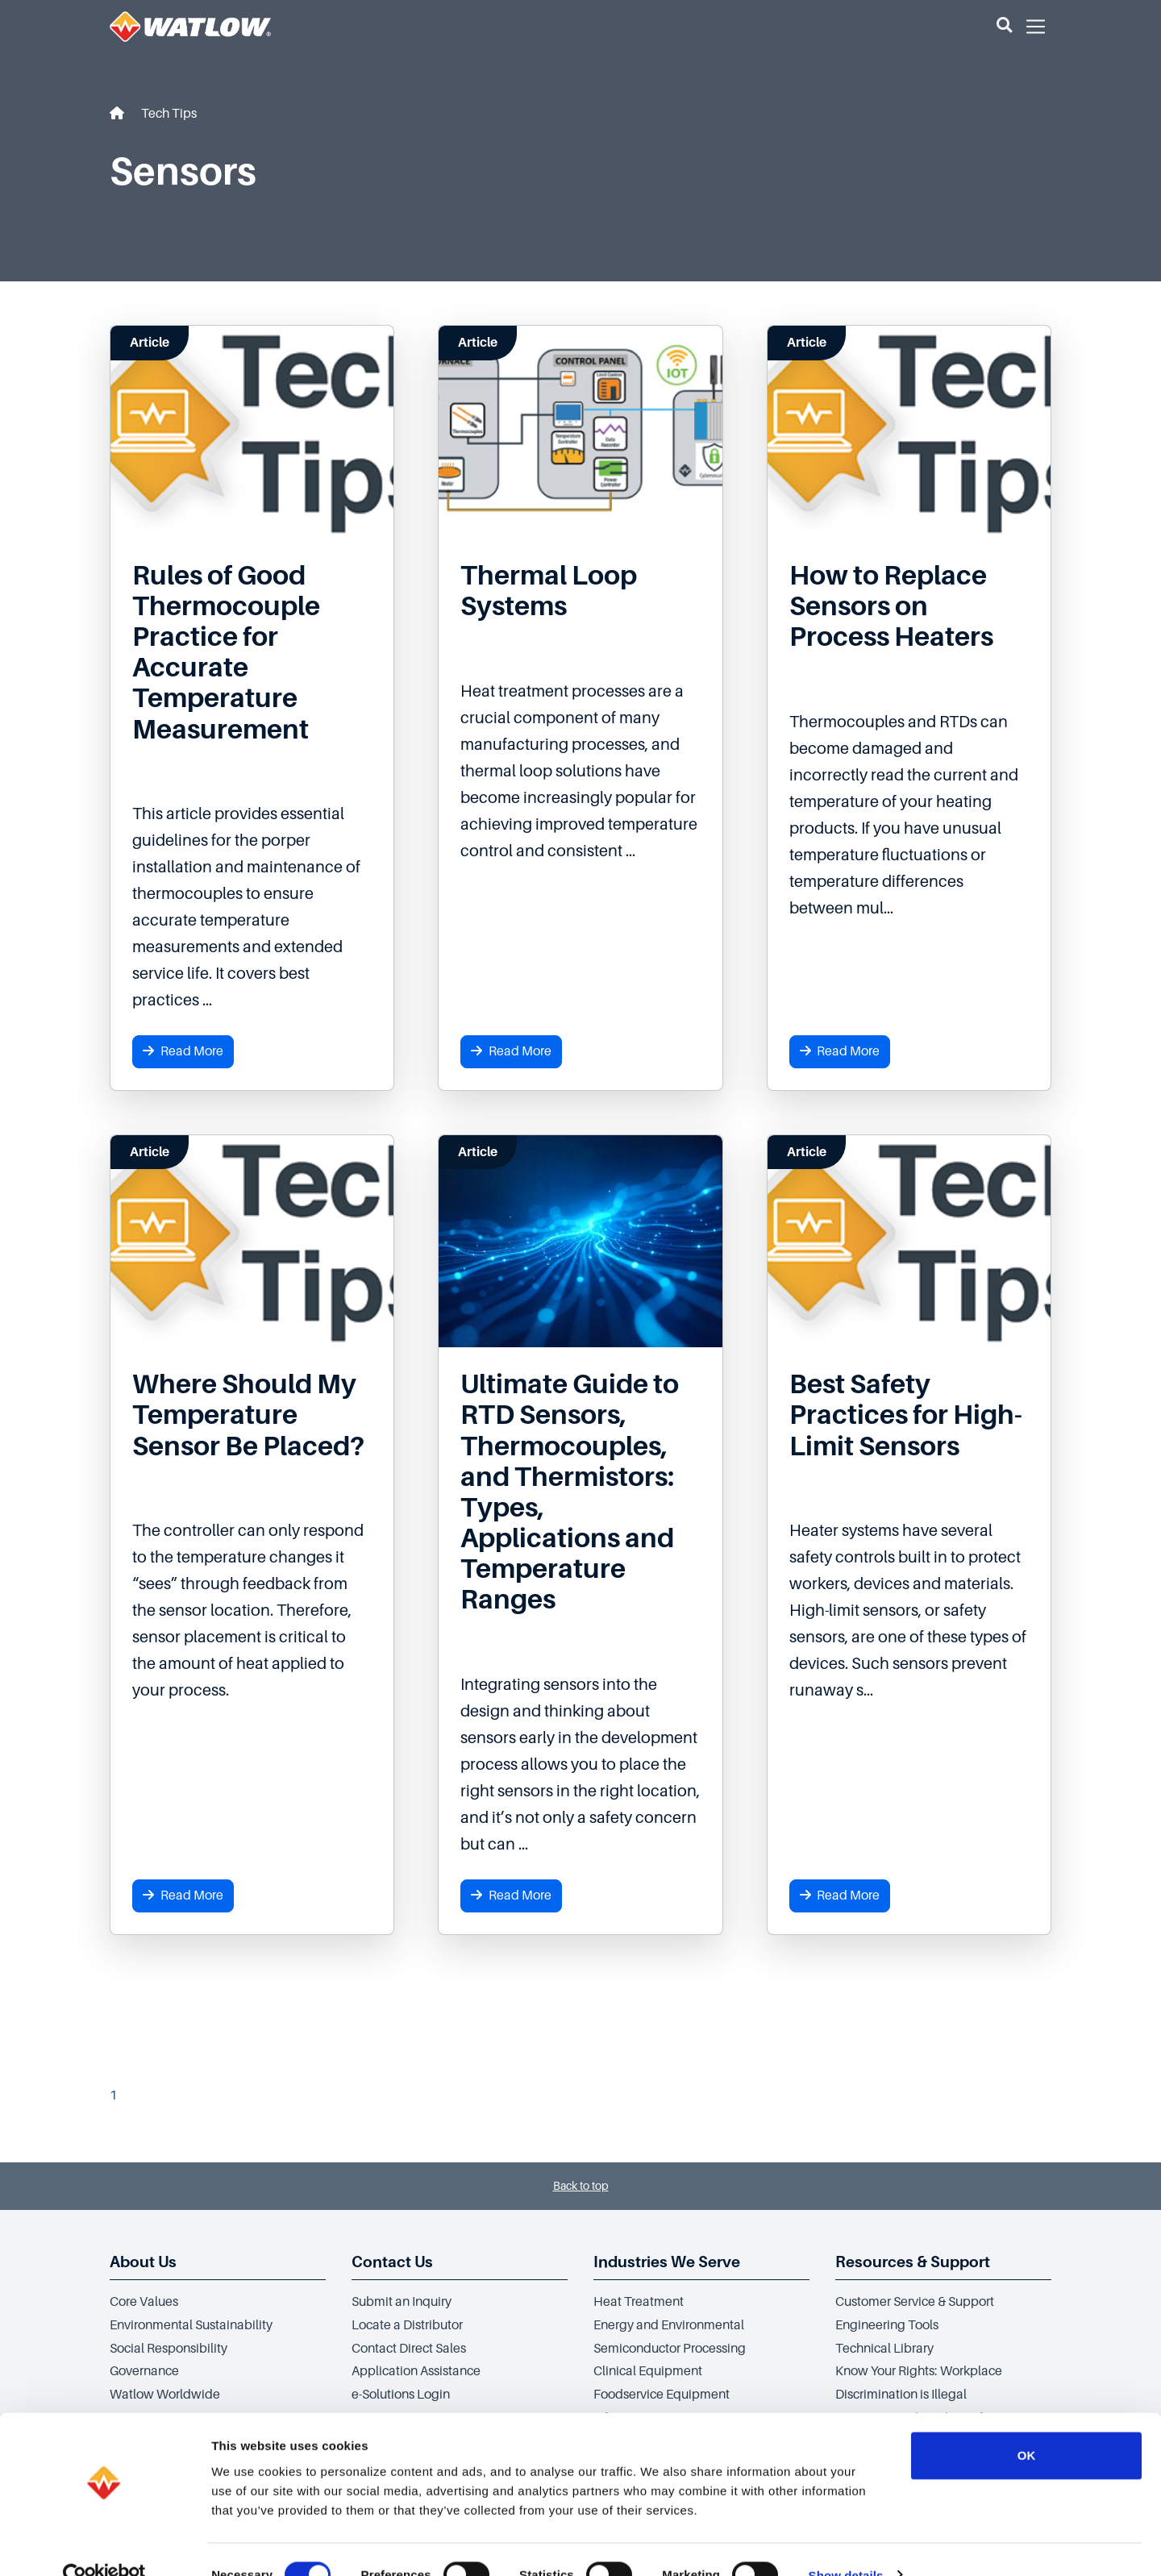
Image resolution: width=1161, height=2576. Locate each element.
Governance (144, 2371)
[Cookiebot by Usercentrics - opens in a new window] (104, 2544)
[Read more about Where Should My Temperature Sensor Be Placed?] (252, 1415)
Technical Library (884, 2348)
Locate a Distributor (407, 2325)
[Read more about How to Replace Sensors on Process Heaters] (909, 606)
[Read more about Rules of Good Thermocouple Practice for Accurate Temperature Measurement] (252, 652)
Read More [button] (183, 1051)
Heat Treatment (638, 2302)
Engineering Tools (886, 2325)
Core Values (144, 2302)
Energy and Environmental (668, 2325)
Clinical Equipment (647, 2371)
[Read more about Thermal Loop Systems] (580, 591)
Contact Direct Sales (409, 2348)
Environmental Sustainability (191, 2325)
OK (1026, 2424)
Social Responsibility (168, 2348)
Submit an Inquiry (402, 2302)
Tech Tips (169, 113)
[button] (1004, 27)
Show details (846, 2544)
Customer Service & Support (914, 2302)
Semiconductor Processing (669, 2348)
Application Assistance (416, 2371)
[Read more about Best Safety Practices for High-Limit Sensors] (909, 1415)
